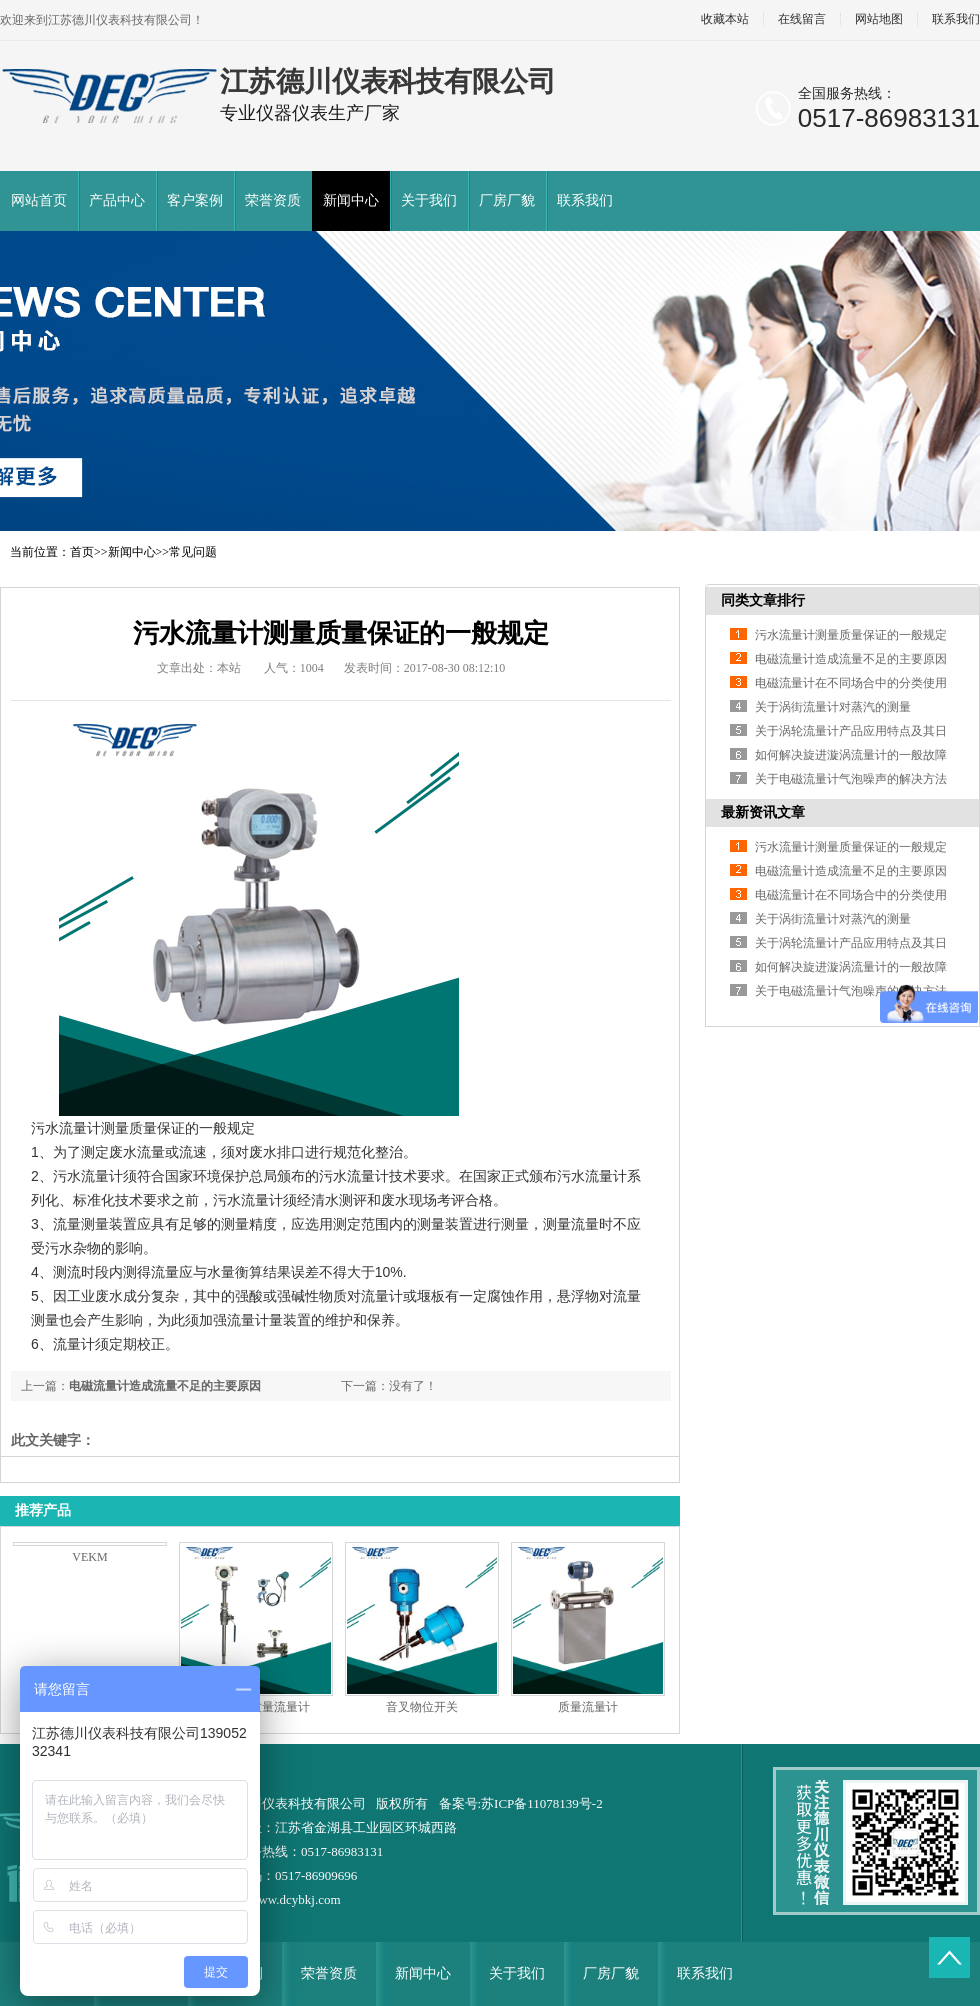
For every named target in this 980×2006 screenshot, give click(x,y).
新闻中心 (351, 200)
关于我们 (429, 200)
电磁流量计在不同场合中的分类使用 (851, 683)
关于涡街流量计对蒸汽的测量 (833, 707)
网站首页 (39, 200)
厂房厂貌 (507, 200)
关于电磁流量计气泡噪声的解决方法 (851, 779)
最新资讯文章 (763, 812)
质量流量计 (588, 1707)
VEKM (89, 1557)
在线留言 (802, 19)
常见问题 (193, 552)
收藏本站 (725, 19)
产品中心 (117, 200)
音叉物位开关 (422, 1707)
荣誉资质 (273, 200)
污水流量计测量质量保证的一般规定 (851, 635)
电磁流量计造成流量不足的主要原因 (165, 1386)
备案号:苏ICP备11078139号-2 (521, 1803)
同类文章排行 (763, 600)
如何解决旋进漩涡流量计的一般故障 (851, 755)
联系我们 (585, 200)
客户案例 (195, 200)
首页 (82, 552)
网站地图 (879, 19)
